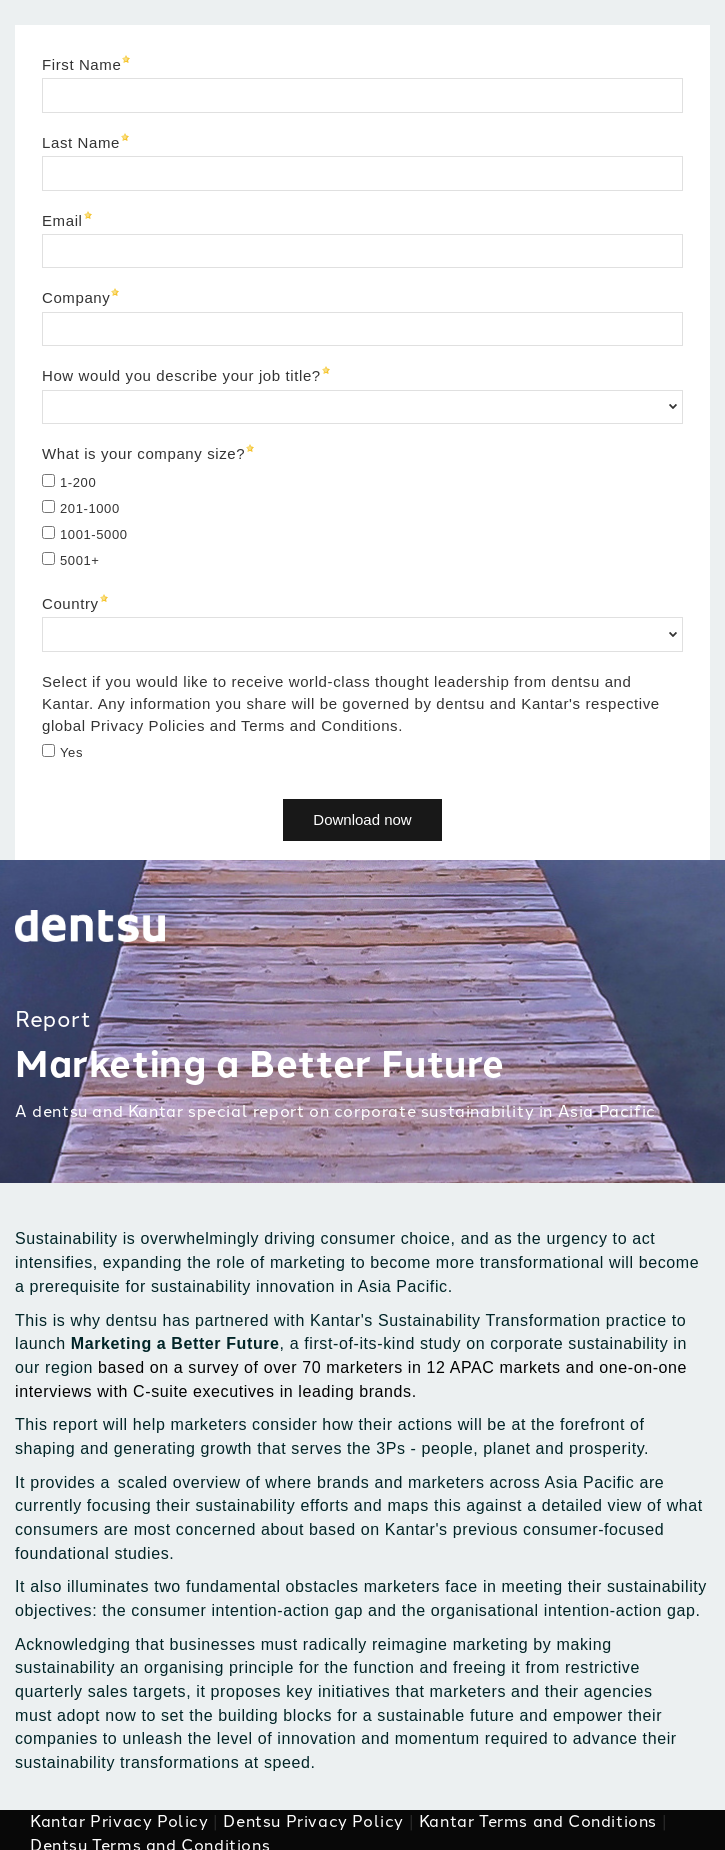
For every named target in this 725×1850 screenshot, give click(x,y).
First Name (81, 64)
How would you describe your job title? (181, 375)
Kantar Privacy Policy (119, 1821)
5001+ (80, 560)
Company (76, 297)
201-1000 (90, 508)
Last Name (81, 142)
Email (62, 220)
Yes (71, 752)
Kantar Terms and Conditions (538, 1821)
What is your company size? (143, 453)
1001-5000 (94, 534)
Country (70, 603)
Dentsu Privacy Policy (313, 1821)
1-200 (78, 482)
